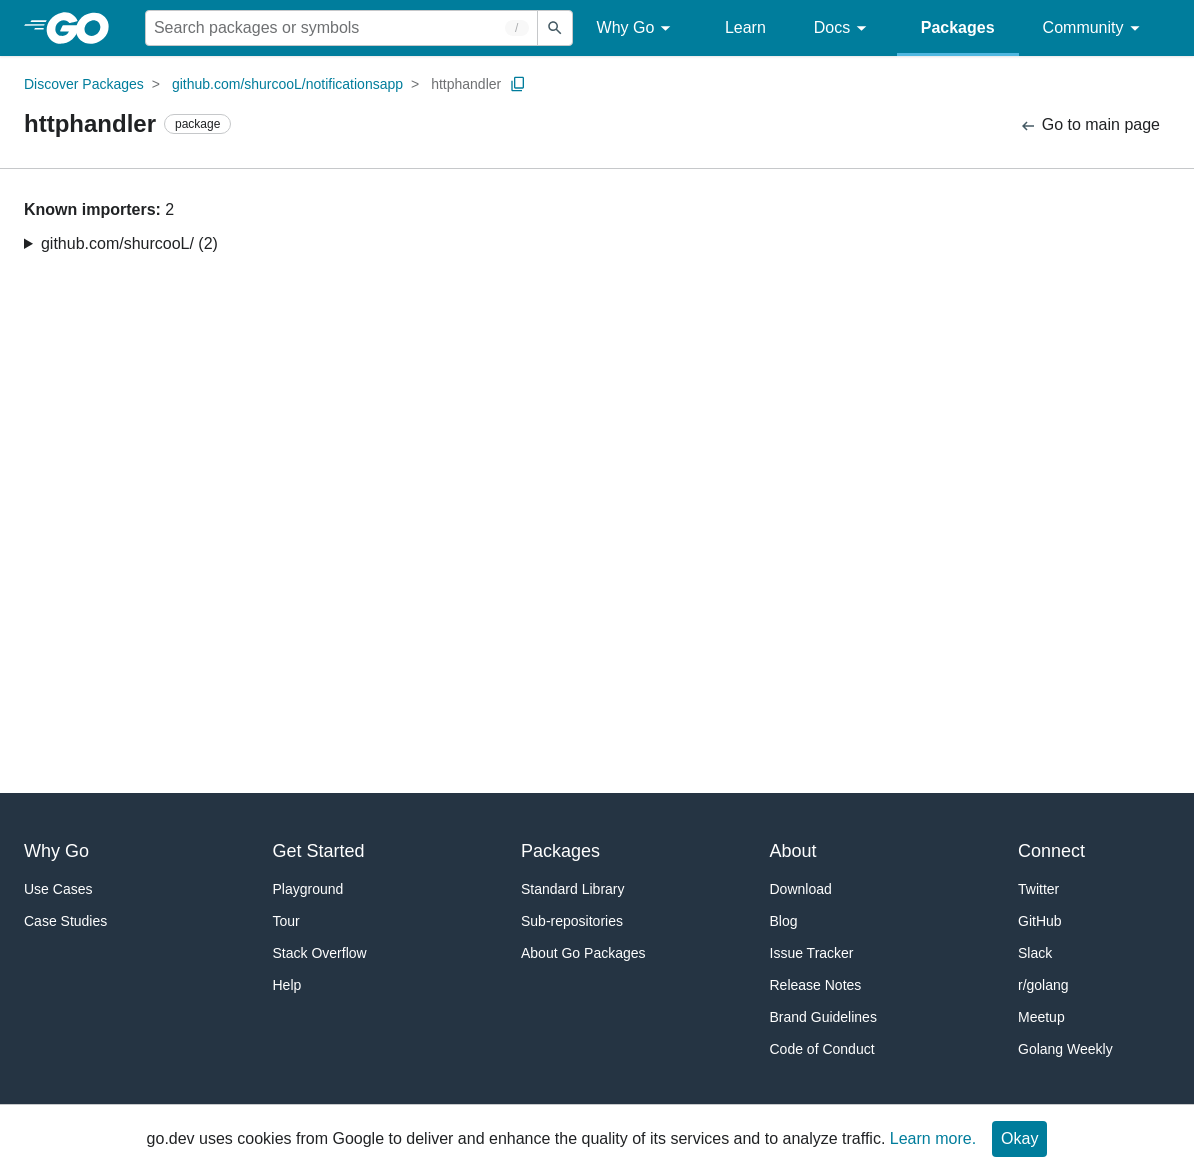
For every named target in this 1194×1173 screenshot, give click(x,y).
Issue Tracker (812, 953)
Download (801, 889)
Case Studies (65, 921)
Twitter (1038, 889)
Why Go (637, 28)
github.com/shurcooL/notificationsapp (287, 84)
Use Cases (58, 889)
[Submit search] (555, 28)
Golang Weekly (1065, 1049)
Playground (308, 889)
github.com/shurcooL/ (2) (129, 243)
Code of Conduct (822, 1049)
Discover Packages (84, 84)
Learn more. (933, 1138)
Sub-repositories (572, 921)
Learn (745, 27)
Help (287, 985)
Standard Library (573, 889)
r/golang (1043, 985)
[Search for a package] (341, 28)
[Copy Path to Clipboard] (518, 84)
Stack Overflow (320, 953)
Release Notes (816, 985)
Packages (958, 27)
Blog (784, 921)
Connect (1051, 851)
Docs (843, 28)
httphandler (466, 84)
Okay (1019, 1138)
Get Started (319, 851)
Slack (1035, 953)
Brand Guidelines (823, 1017)
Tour (286, 921)
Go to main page (1089, 125)
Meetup (1041, 1017)
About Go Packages (583, 953)
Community (1094, 28)
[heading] (84, 28)
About (793, 851)
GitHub (1040, 921)
